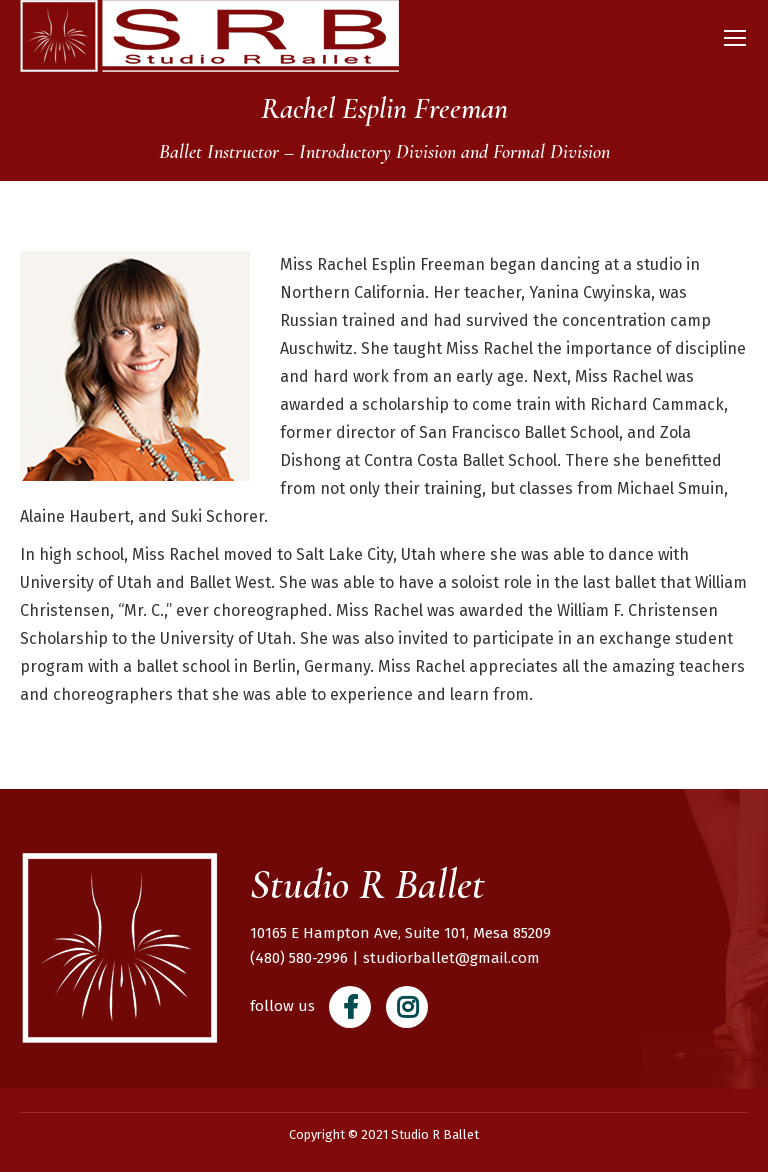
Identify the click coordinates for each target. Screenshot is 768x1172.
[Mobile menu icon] (735, 38)
